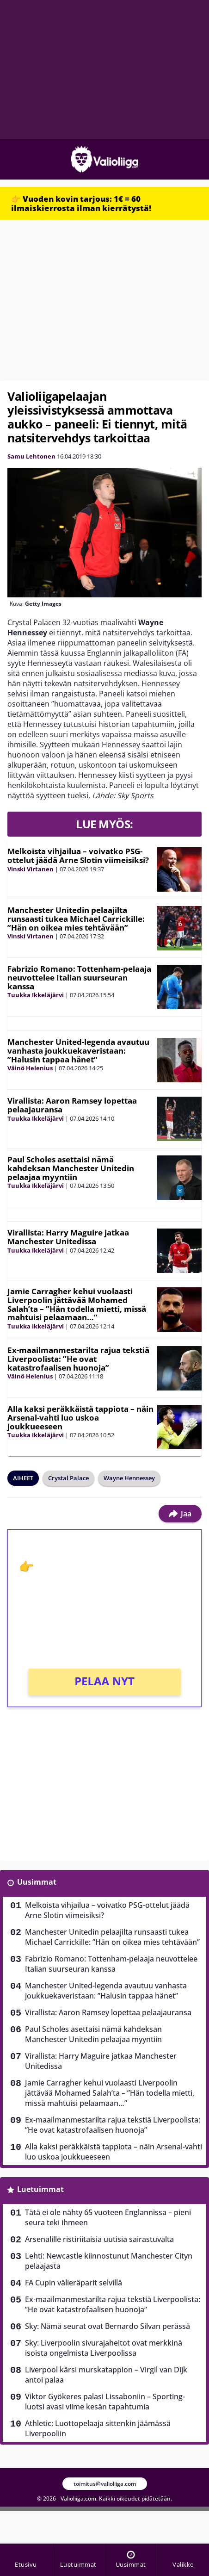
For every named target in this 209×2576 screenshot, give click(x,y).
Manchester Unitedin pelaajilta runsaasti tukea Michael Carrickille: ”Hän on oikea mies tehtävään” (76, 918)
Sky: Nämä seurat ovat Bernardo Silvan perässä (107, 2326)
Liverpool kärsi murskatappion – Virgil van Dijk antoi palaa (106, 2375)
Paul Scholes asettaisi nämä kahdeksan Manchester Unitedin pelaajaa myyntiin (70, 1168)
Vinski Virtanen (30, 869)
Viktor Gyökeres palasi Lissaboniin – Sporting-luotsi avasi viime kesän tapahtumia (105, 2401)
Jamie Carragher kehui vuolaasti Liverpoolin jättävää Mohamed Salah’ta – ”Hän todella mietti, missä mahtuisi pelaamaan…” (76, 1304)
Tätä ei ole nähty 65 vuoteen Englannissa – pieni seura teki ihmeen (108, 2217)
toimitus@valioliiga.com (105, 2484)
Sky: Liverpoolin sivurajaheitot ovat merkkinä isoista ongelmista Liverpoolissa (103, 2348)
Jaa (180, 1513)
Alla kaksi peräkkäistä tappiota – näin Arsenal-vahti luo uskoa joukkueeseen (80, 1417)
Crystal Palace (68, 1478)
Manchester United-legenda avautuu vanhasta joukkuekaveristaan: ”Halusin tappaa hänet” (78, 1050)
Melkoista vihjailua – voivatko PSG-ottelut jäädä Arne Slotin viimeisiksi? (78, 855)
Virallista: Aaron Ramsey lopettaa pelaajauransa (72, 1105)
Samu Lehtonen (31, 456)
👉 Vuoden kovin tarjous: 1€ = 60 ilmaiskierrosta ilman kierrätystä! (81, 203)
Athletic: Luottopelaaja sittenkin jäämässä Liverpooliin (98, 2428)
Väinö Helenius (30, 1068)
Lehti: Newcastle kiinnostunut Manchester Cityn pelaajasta (108, 2261)
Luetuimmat (40, 2189)
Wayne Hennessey (129, 1478)
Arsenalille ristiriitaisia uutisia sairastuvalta (99, 2239)
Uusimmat (36, 1882)
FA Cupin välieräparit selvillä (73, 2283)
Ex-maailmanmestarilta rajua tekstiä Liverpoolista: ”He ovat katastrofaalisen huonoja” (78, 1358)
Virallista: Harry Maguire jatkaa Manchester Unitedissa (68, 1237)
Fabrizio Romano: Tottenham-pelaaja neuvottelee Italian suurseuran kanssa (79, 977)
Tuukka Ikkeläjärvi (35, 995)
